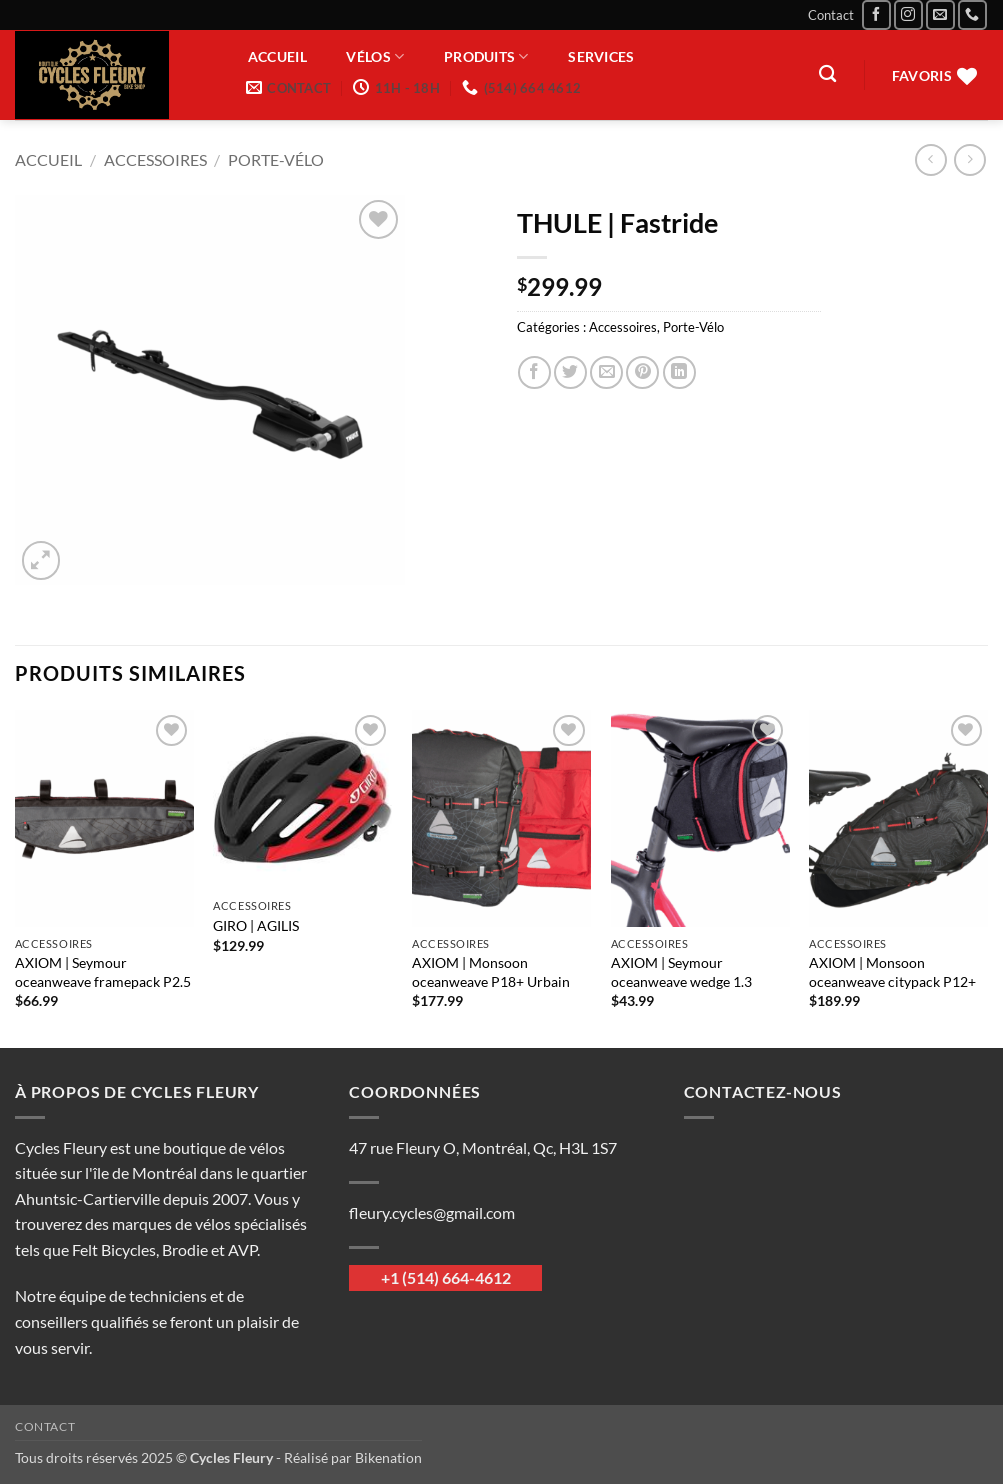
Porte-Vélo (276, 159)
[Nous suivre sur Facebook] (876, 14)
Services (601, 57)
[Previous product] (969, 159)
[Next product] (930, 159)
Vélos (375, 56)
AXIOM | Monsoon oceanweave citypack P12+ (892, 972)
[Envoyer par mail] (606, 372)
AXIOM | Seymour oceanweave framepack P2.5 (103, 972)
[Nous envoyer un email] (940, 14)
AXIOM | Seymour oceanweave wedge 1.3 (681, 972)
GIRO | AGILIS (256, 925)
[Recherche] (827, 74)
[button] (41, 560)
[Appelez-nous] (972, 14)
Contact (831, 15)
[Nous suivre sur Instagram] (908, 14)
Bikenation (388, 1457)
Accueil (277, 57)
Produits (486, 56)
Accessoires (155, 159)
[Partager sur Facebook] (534, 372)
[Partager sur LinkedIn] (679, 372)
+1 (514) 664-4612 (446, 1277)
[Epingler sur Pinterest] (642, 372)
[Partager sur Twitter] (570, 372)
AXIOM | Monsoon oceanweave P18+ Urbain (491, 972)
